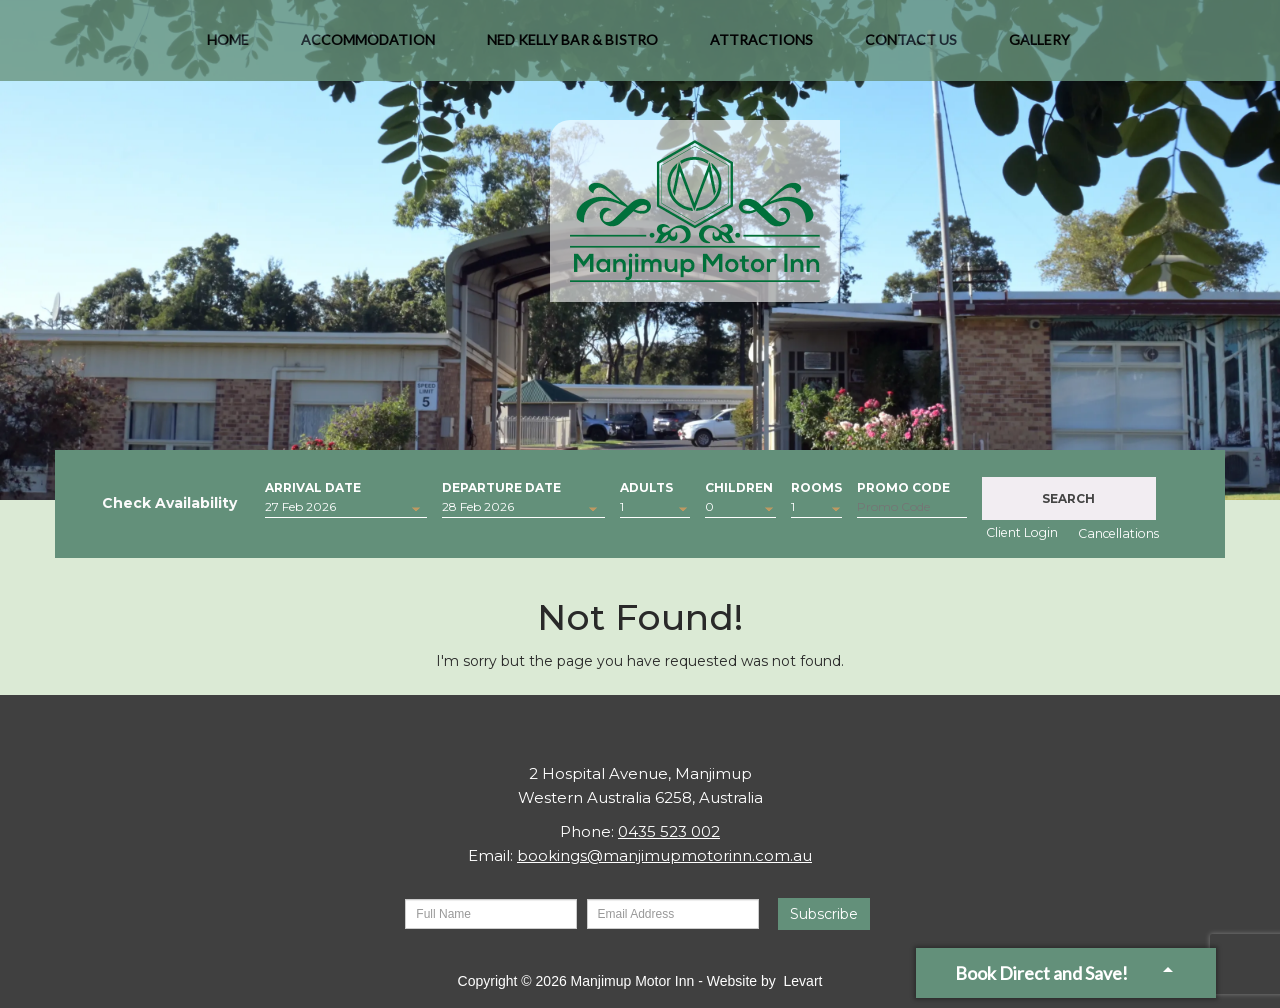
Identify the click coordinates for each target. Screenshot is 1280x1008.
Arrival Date (313, 485)
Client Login (1022, 532)
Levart (803, 981)
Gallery (1039, 49)
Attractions (761, 49)
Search (1068, 498)
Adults (646, 485)
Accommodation (368, 49)
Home (228, 49)
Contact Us (911, 49)
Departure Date (501, 485)
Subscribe (824, 914)
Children (739, 485)
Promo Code (903, 485)
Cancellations (1118, 533)
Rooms (816, 485)
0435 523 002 (669, 831)
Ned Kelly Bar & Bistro (572, 49)
